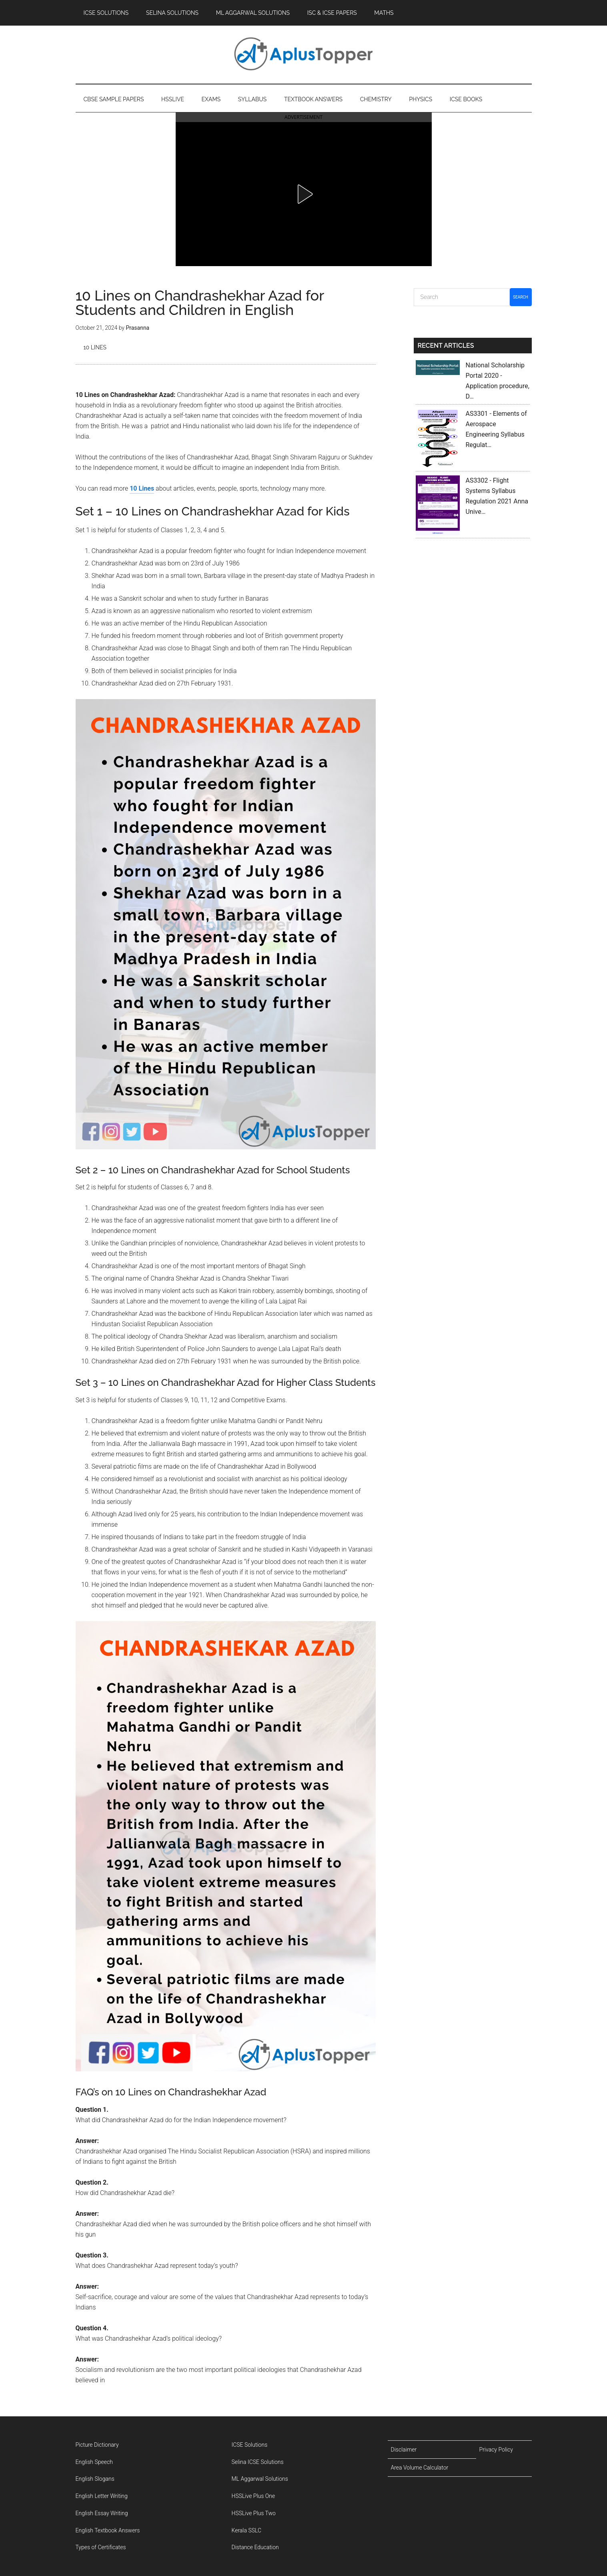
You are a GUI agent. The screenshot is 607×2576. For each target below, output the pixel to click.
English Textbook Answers (108, 2530)
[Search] (462, 297)
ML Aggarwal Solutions (260, 2479)
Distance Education (255, 2547)
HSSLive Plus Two (254, 2513)
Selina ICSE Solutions (258, 2462)
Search (520, 297)
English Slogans (95, 2479)
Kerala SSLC (247, 2530)
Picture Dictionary (97, 2445)
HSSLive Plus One (253, 2496)
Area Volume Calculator (420, 2467)
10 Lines (95, 347)
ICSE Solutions (250, 2445)
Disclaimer (404, 2449)
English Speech (94, 2462)
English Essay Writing (102, 2513)
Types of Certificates (101, 2547)
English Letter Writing (102, 2496)
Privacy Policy (496, 2449)
